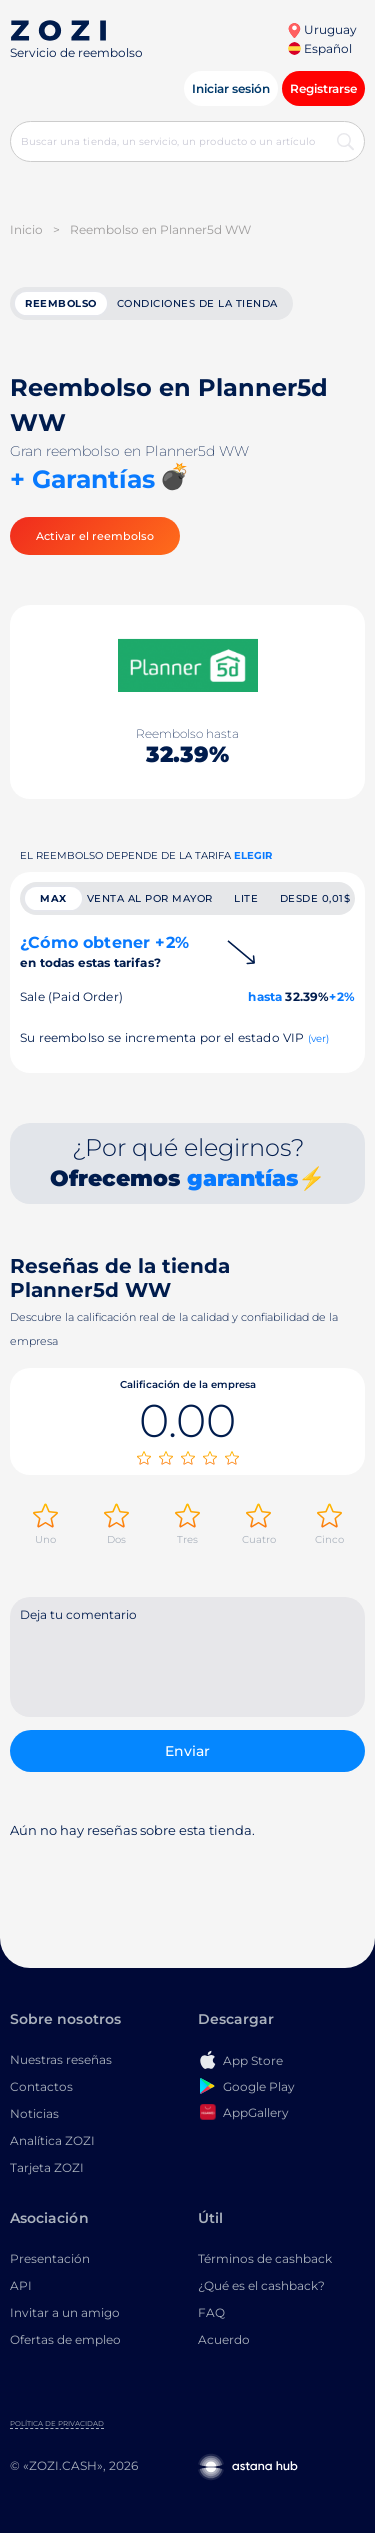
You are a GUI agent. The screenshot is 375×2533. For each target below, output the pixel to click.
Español (320, 48)
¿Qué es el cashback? (261, 2285)
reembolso (61, 303)
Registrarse (323, 88)
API (21, 2285)
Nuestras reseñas (61, 2059)
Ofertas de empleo (65, 2339)
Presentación (50, 2258)
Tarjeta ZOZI (47, 2167)
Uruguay (322, 29)
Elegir (253, 855)
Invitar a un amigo (65, 2312)
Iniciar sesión (231, 88)
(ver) (319, 1038)
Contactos (41, 2086)
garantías (242, 1178)
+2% (342, 996)
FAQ (211, 2312)
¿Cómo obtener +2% (104, 951)
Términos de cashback (265, 2258)
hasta (265, 996)
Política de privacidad (57, 2423)
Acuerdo (224, 2339)
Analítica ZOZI (52, 2140)
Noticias (34, 2113)
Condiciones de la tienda (197, 303)
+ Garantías (82, 479)
